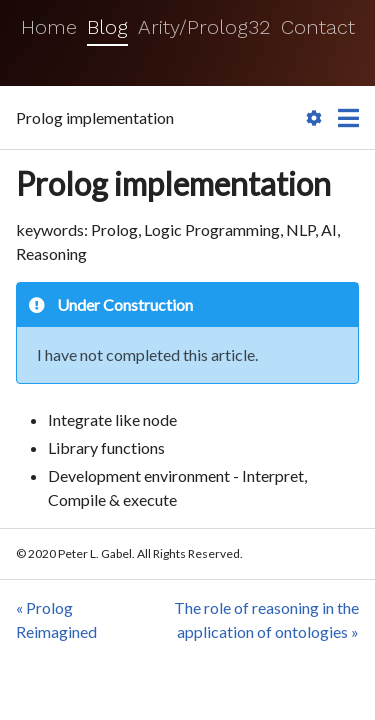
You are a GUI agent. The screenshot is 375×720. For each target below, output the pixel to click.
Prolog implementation (173, 183)
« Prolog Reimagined (56, 619)
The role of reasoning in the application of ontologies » (266, 619)
